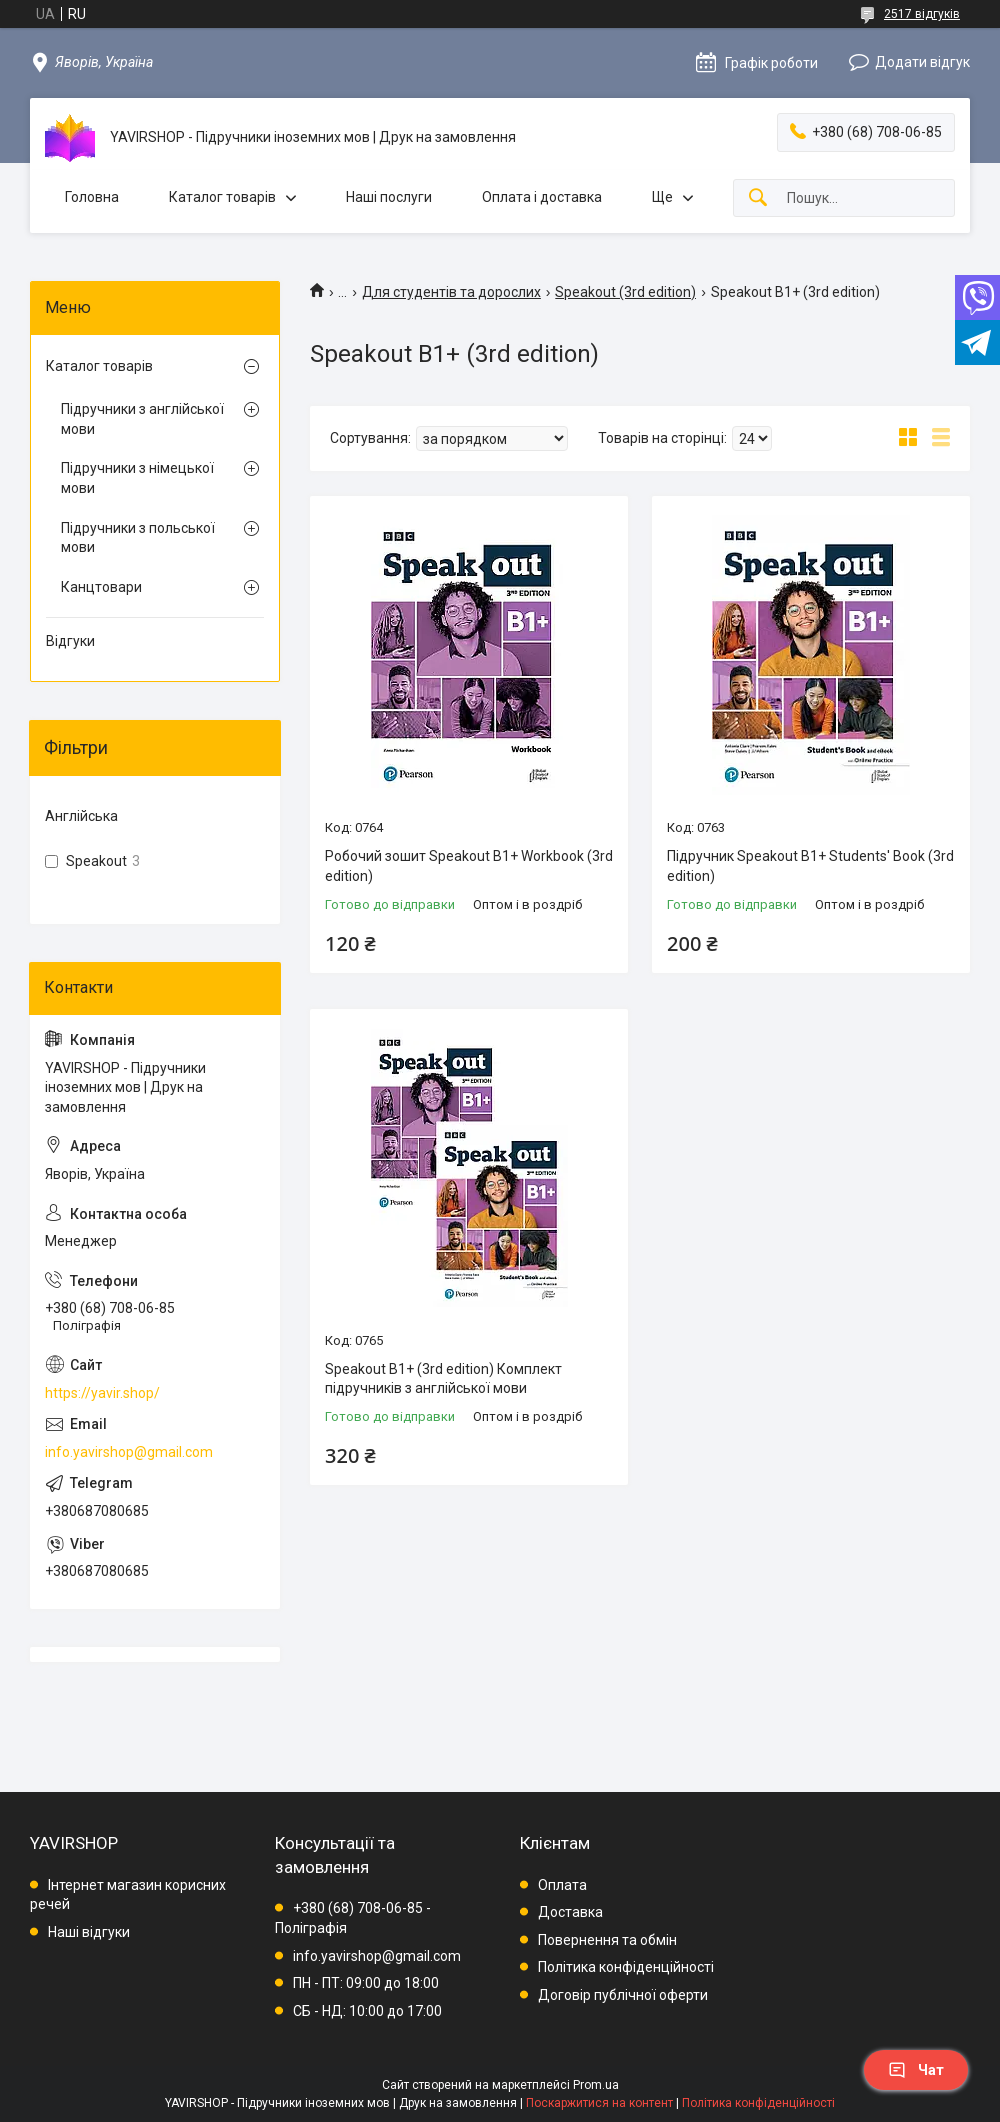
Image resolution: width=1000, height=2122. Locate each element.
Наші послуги (389, 197)
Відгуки (70, 641)
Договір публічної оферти (623, 1995)
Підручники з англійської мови (142, 419)
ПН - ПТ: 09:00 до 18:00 (366, 1983)
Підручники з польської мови (138, 538)
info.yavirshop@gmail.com (129, 1452)
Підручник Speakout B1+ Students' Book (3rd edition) (810, 866)
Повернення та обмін (607, 1940)
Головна (92, 197)
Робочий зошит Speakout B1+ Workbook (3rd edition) (469, 866)
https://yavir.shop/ (102, 1393)
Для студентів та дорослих (451, 292)
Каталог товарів (222, 197)
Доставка (570, 1912)
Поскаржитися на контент (599, 2103)
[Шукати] (758, 198)
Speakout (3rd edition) (625, 292)
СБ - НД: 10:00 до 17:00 (367, 2011)
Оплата (562, 1885)
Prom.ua (596, 2085)
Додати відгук (922, 62)
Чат (916, 2070)
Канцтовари (101, 587)
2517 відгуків (922, 14)
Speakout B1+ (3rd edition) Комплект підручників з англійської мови (443, 1379)
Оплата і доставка (542, 197)
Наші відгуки (89, 1932)
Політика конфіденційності (626, 1967)
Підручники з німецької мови (137, 478)
